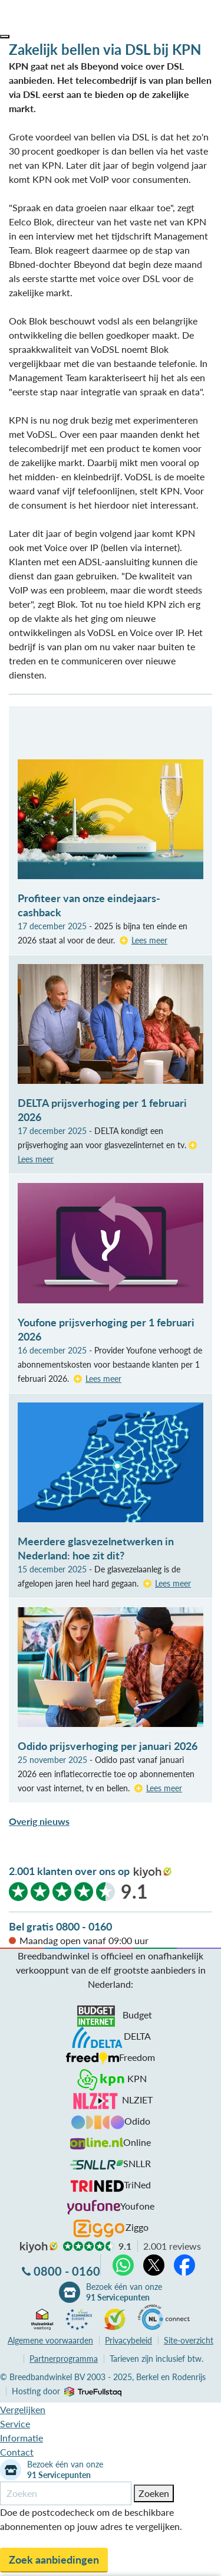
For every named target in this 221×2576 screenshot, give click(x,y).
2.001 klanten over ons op (69, 1870)
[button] (4, 36)
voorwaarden (50, 2340)
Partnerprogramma (63, 2359)
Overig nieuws (39, 1821)
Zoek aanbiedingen (54, 2559)
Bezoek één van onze (124, 2292)
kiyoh (152, 1872)
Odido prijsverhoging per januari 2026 (107, 1745)
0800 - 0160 (67, 2271)
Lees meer (149, 940)
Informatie (21, 2437)
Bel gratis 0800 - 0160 (60, 1926)
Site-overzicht (188, 2340)
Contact (17, 2451)
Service (15, 2423)
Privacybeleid (128, 2340)
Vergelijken (22, 2409)
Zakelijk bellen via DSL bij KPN (105, 49)
